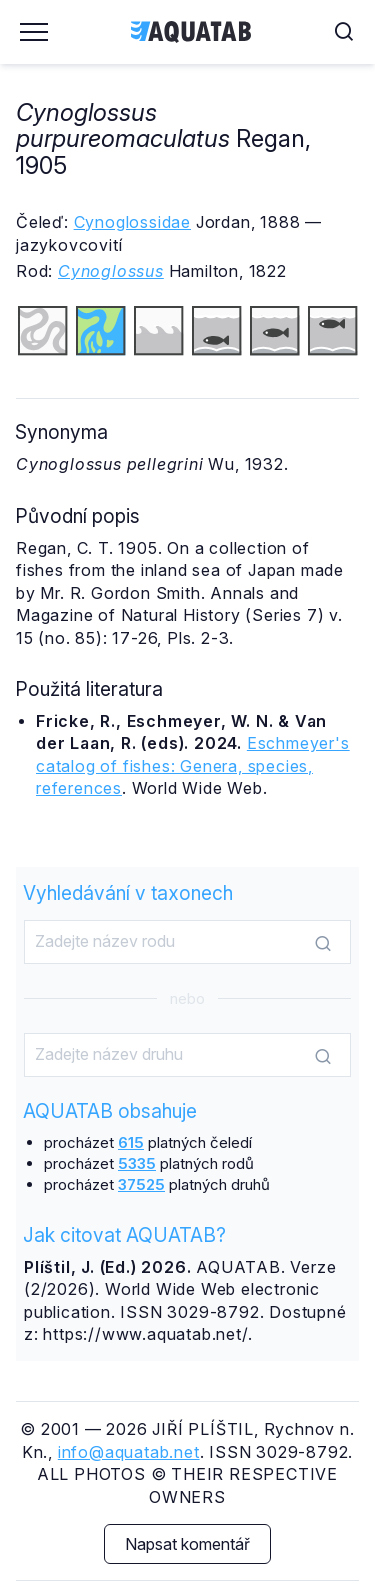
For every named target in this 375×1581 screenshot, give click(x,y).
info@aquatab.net (129, 1452)
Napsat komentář (187, 1544)
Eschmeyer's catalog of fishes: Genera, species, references (193, 765)
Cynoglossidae (132, 222)
